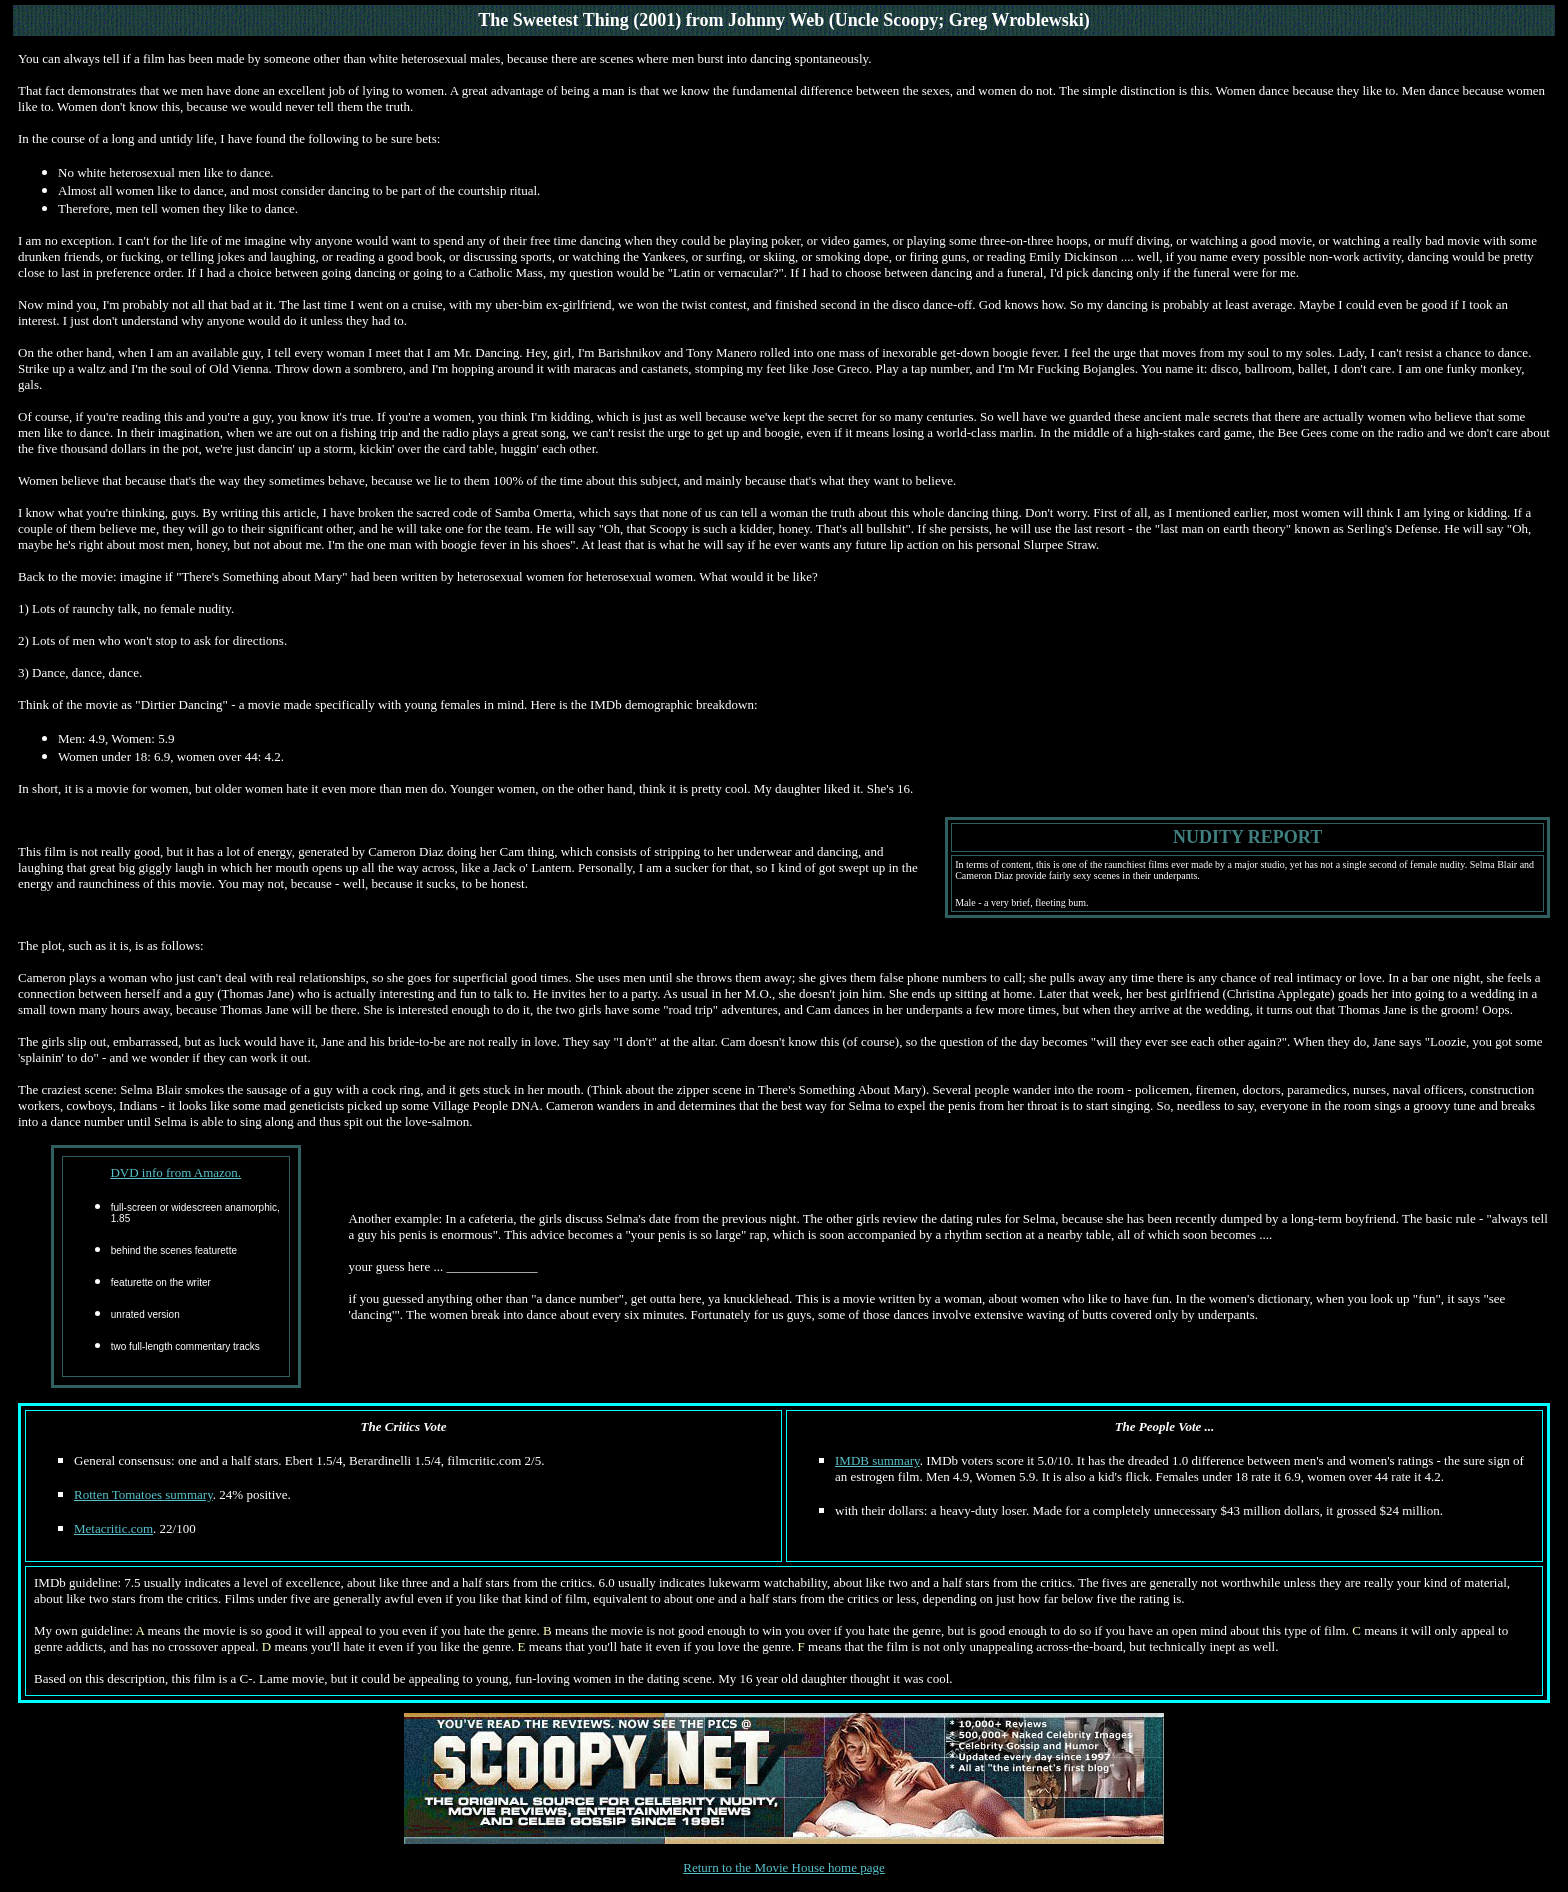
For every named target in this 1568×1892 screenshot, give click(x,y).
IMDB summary (877, 1460)
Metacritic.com (113, 1528)
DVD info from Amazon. (175, 1172)
